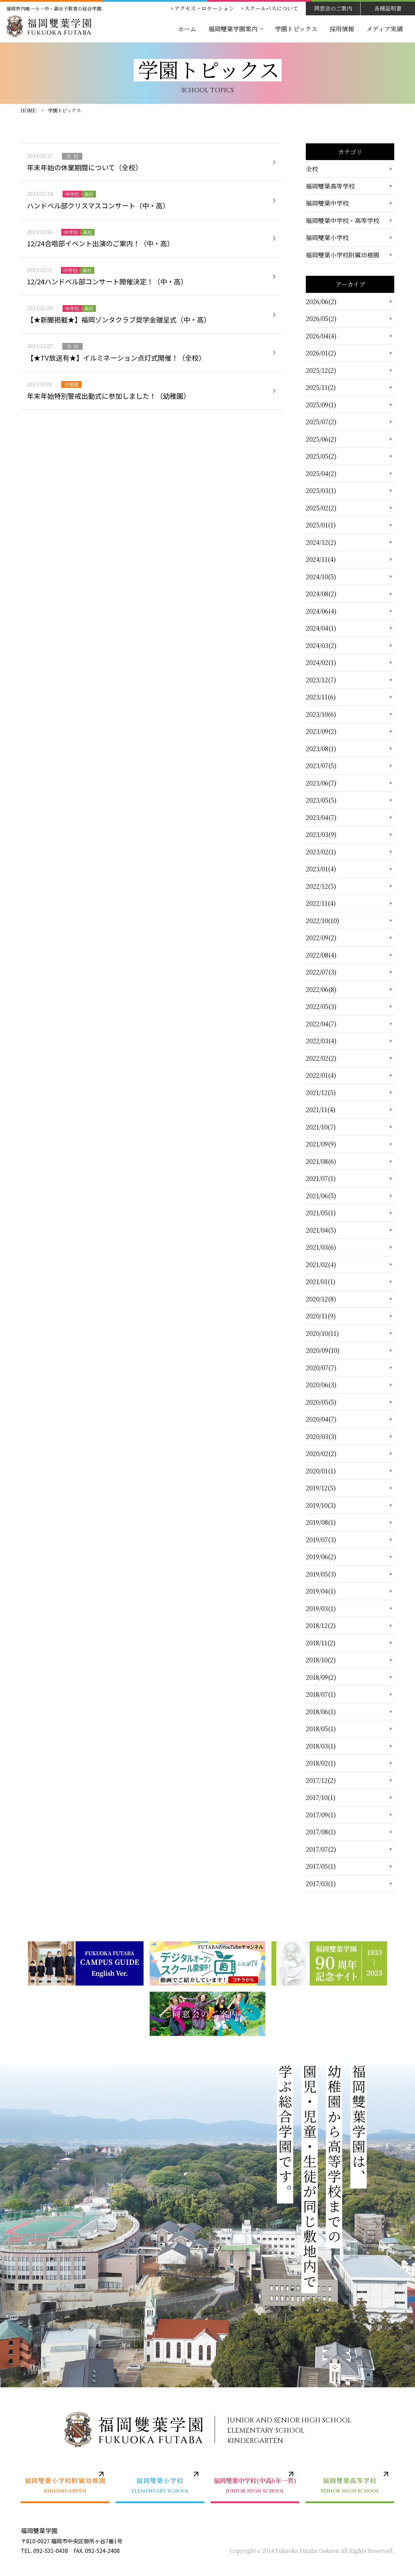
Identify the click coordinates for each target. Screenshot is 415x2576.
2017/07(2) (321, 1849)
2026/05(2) (321, 318)
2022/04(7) (321, 1023)
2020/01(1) (321, 1470)
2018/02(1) (321, 1762)
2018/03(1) (321, 1745)
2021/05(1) (321, 1212)
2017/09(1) (321, 1814)
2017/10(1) (320, 1797)
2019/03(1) (321, 1608)
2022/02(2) (321, 1058)
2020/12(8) (321, 1298)
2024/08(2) (321, 593)
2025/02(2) (321, 507)
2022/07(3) (321, 971)
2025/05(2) (321, 456)
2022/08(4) (321, 954)
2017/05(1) (321, 1866)
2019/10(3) (321, 1505)
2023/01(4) (321, 868)
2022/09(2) (321, 937)
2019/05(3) (321, 1573)
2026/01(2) (321, 352)
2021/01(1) (320, 1281)
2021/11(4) (320, 1109)
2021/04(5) (321, 1230)
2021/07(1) (321, 1178)
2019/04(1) (321, 1590)
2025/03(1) (321, 490)
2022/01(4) (321, 1075)
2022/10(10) (322, 920)
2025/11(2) (321, 387)
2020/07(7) (321, 1367)
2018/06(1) (321, 1711)
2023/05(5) (321, 799)
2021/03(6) (321, 1247)
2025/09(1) (321, 404)
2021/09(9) (321, 1143)
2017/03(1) (321, 1883)
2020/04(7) (321, 1419)
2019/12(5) (321, 1487)
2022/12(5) (321, 886)
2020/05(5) (321, 1401)
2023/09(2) (321, 731)
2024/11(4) (321, 559)
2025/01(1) (321, 524)
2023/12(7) (321, 679)
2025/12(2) (321, 370)
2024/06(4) (321, 610)
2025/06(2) (321, 438)
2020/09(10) (322, 1350)
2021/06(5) (321, 1195)
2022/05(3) (321, 1006)
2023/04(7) (321, 817)
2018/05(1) (321, 1728)
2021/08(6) (321, 1161)
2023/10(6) (321, 714)
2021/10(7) (321, 1126)
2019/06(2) (321, 1556)
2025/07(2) (321, 421)
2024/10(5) (321, 576)
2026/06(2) (321, 301)
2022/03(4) (321, 1040)
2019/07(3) (321, 1539)
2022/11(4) (321, 903)
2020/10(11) (322, 1333)
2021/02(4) (321, 1264)
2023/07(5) (321, 765)
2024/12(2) (321, 542)
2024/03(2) (321, 645)
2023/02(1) (321, 851)
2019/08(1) (321, 1522)
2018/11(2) (320, 1642)
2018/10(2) (321, 1659)
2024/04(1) (321, 627)
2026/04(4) (321, 335)
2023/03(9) (321, 834)
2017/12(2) (321, 1780)
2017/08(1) (321, 1831)
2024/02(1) (321, 662)
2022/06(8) (321, 989)
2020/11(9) (321, 1315)
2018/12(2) (321, 1625)
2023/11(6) (321, 696)
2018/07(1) (321, 1694)
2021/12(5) (321, 1092)
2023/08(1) (321, 748)
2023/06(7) (321, 782)
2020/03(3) (321, 1436)
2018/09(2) (321, 1677)
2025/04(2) (321, 473)
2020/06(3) (321, 1384)
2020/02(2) (321, 1453)
